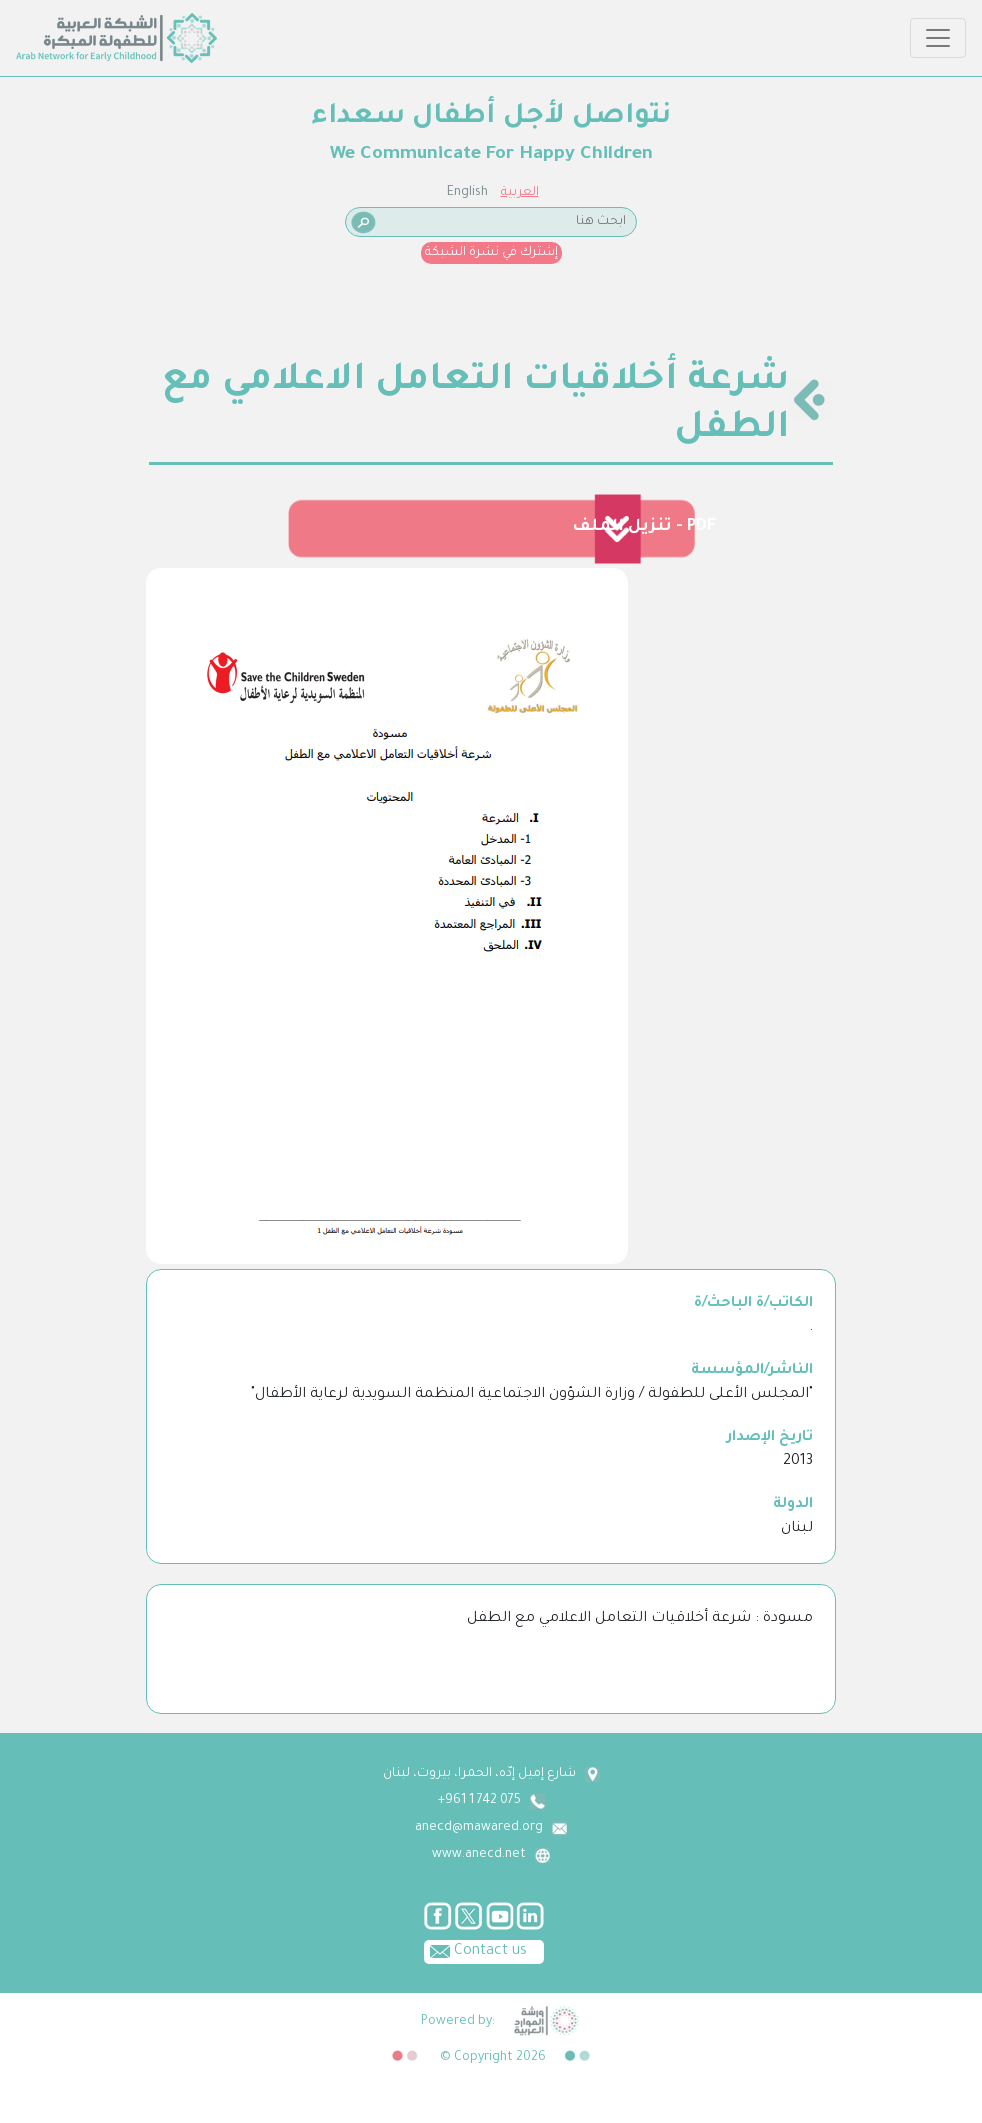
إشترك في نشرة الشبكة (491, 253)
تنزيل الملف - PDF (644, 527)
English (467, 193)
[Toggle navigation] (938, 38)
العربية (520, 193)
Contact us (475, 1950)
